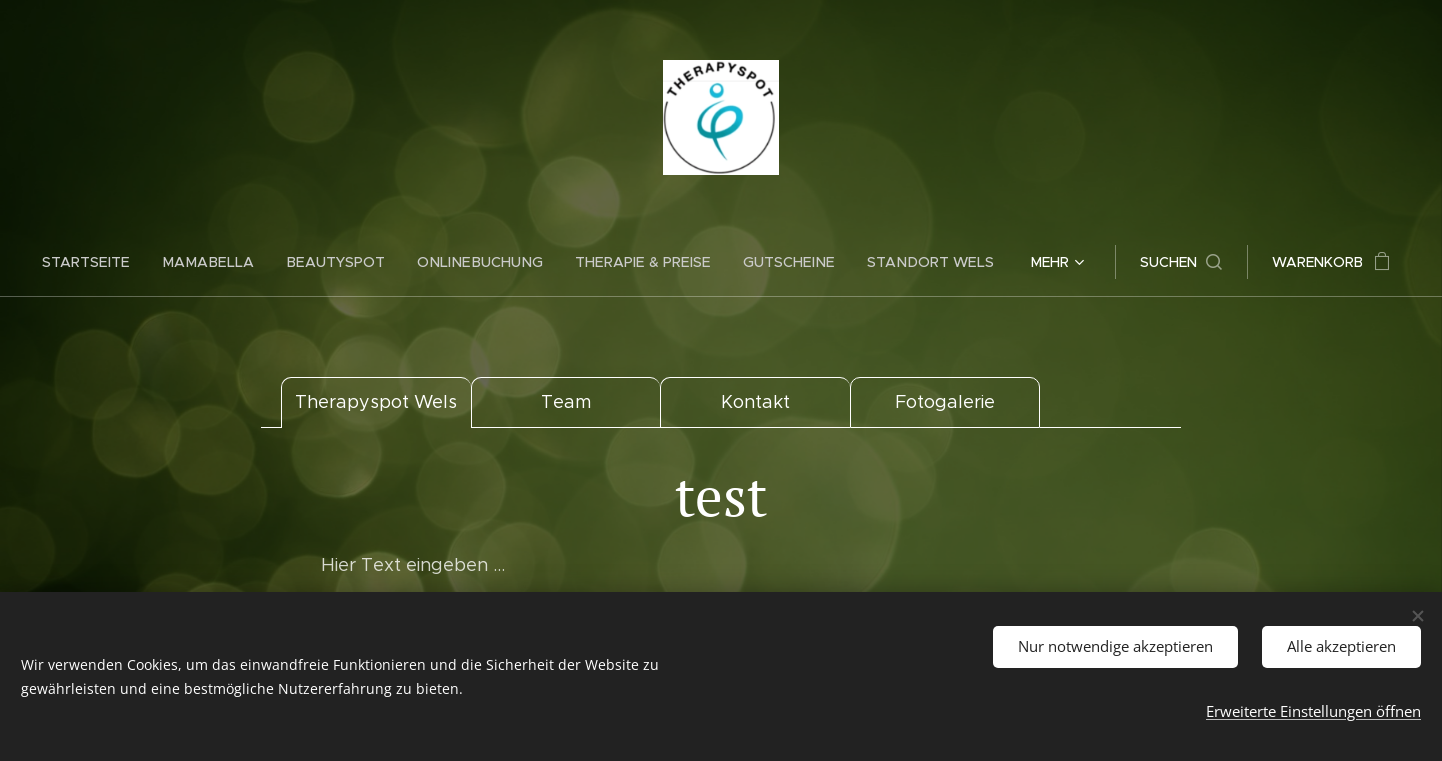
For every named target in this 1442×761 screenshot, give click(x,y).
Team (566, 402)
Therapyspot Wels (376, 402)
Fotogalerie (945, 402)
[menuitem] (105, 262)
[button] (1168, 262)
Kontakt (755, 402)
